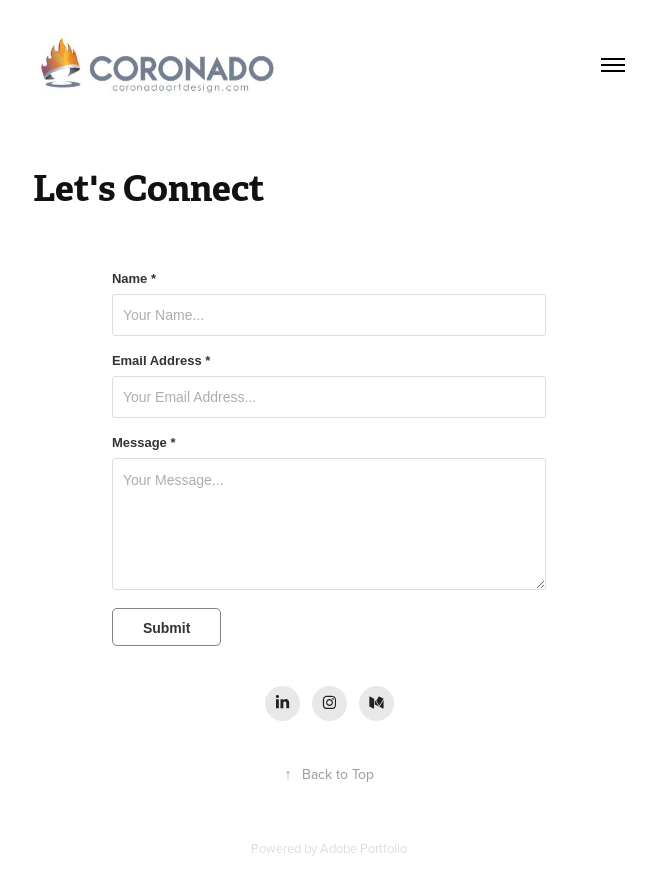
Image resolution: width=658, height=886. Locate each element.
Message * (144, 443)
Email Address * (161, 361)
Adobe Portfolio (363, 848)
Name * (134, 279)
